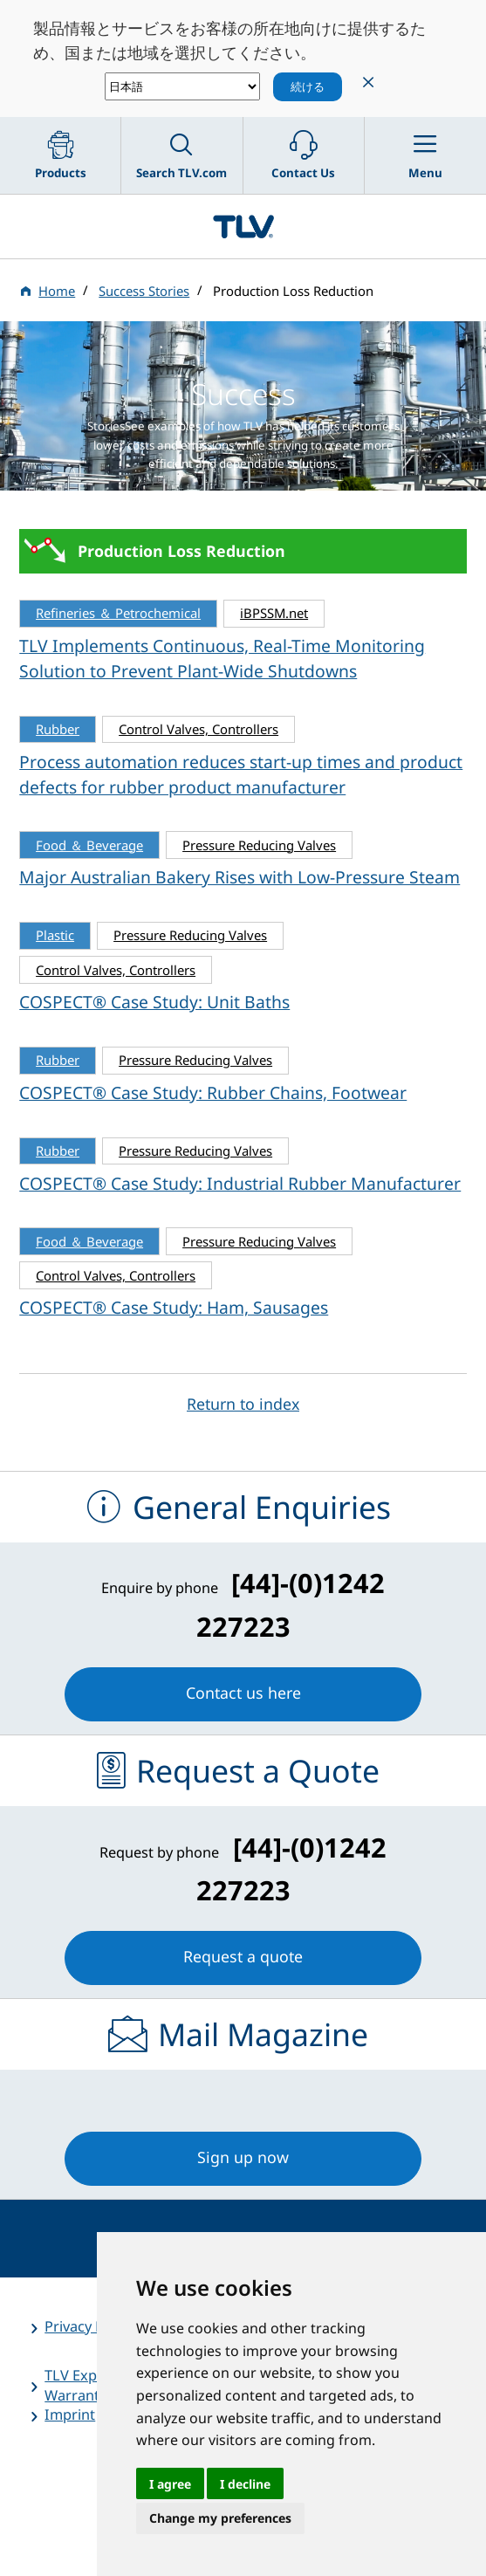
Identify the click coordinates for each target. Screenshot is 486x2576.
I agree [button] (170, 2484)
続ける (308, 86)
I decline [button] (245, 2484)
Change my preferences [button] (220, 2518)
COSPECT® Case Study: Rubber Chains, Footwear (213, 1092)
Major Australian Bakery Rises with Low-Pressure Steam (239, 877)
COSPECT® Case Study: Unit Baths (154, 1001)
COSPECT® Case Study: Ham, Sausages (173, 1307)
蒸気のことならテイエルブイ (243, 226)
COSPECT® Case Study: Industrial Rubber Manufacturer (240, 1183)
